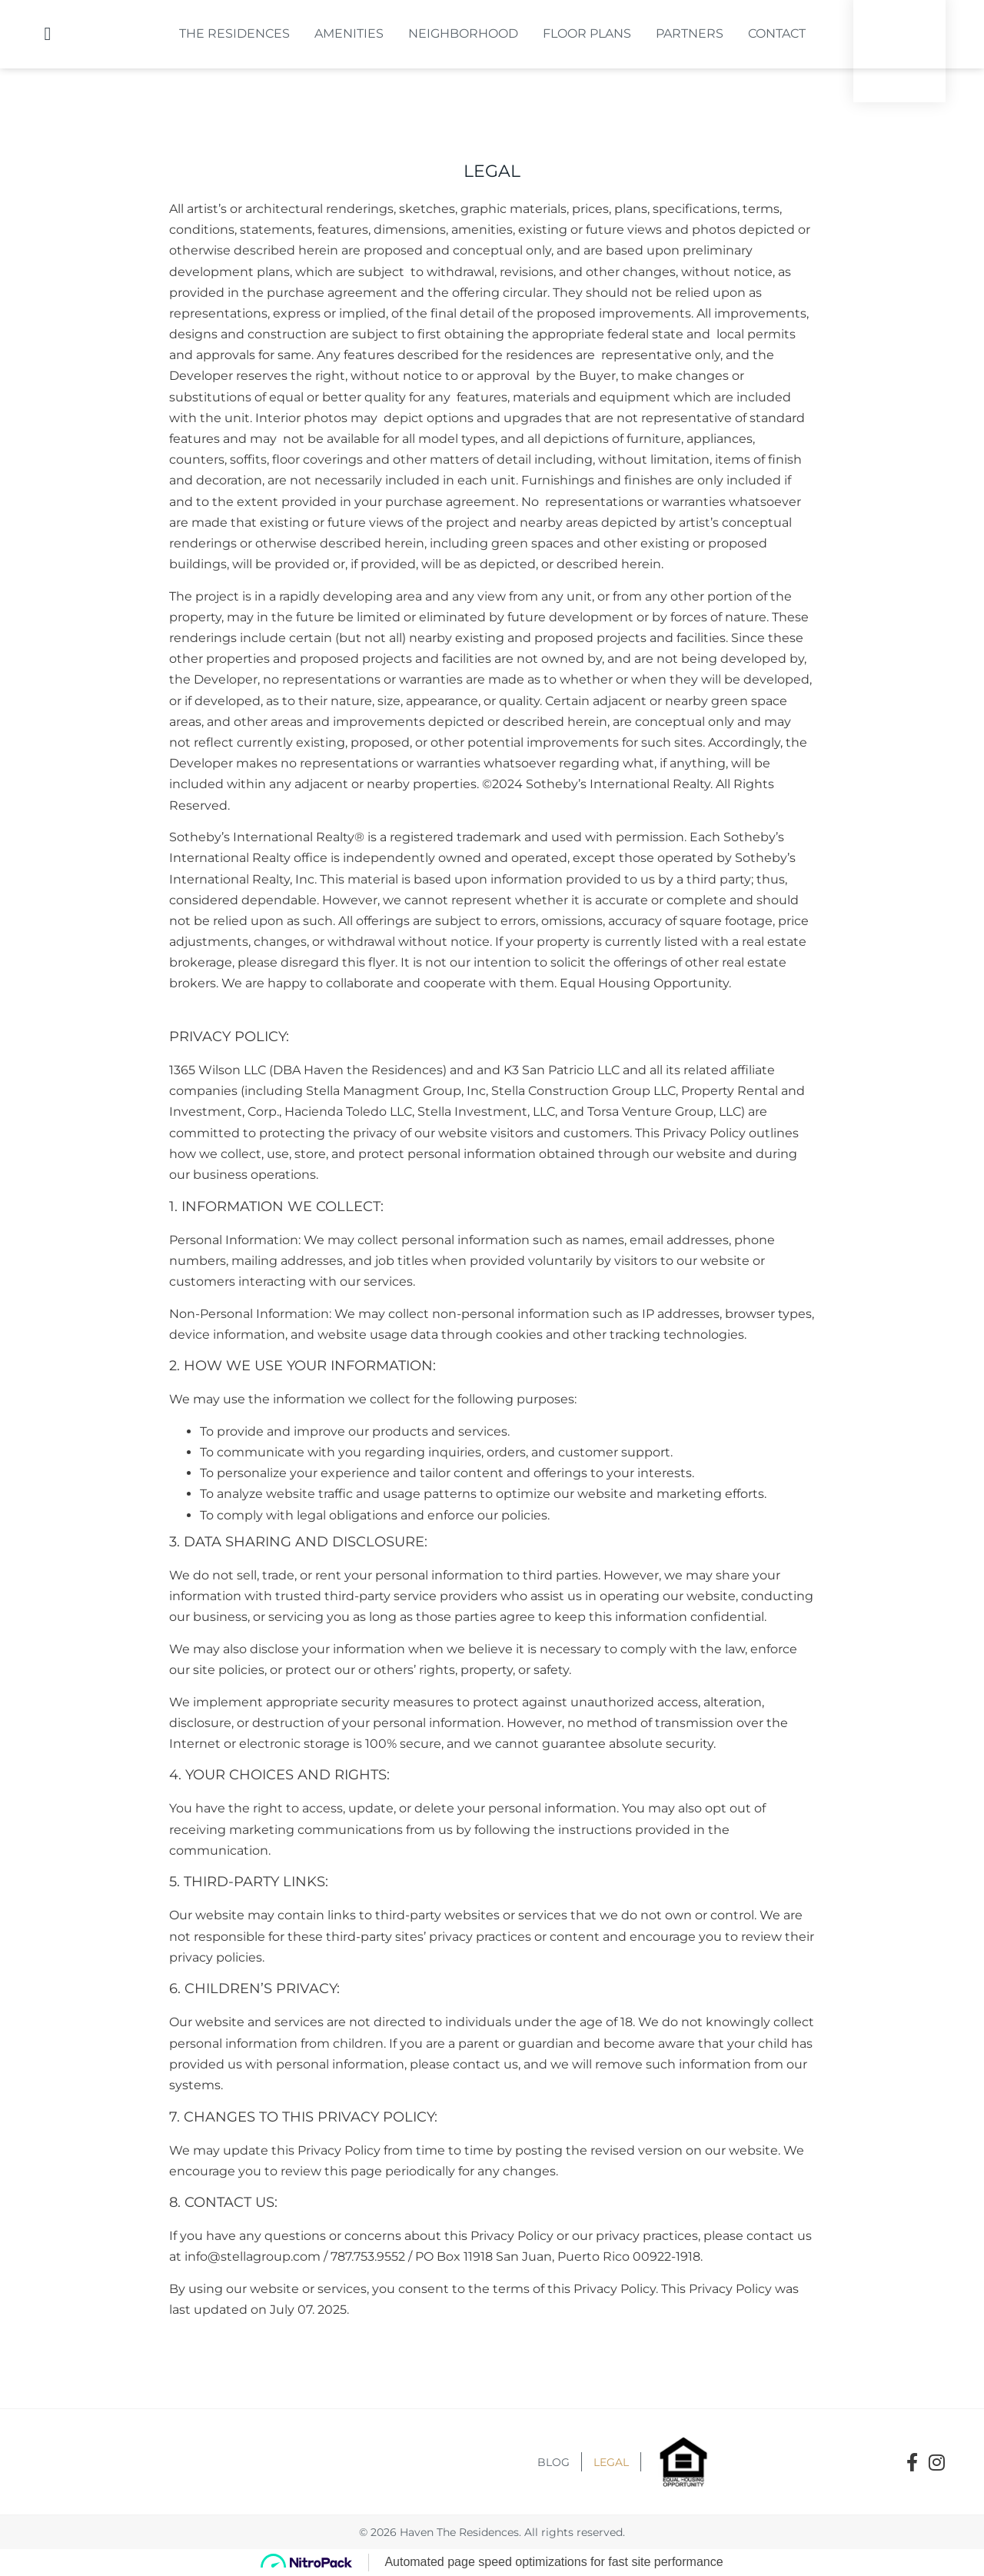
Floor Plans (587, 33)
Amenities (349, 33)
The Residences (234, 33)
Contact (777, 33)
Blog (553, 2462)
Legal (611, 2462)
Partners (689, 33)
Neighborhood (463, 33)
